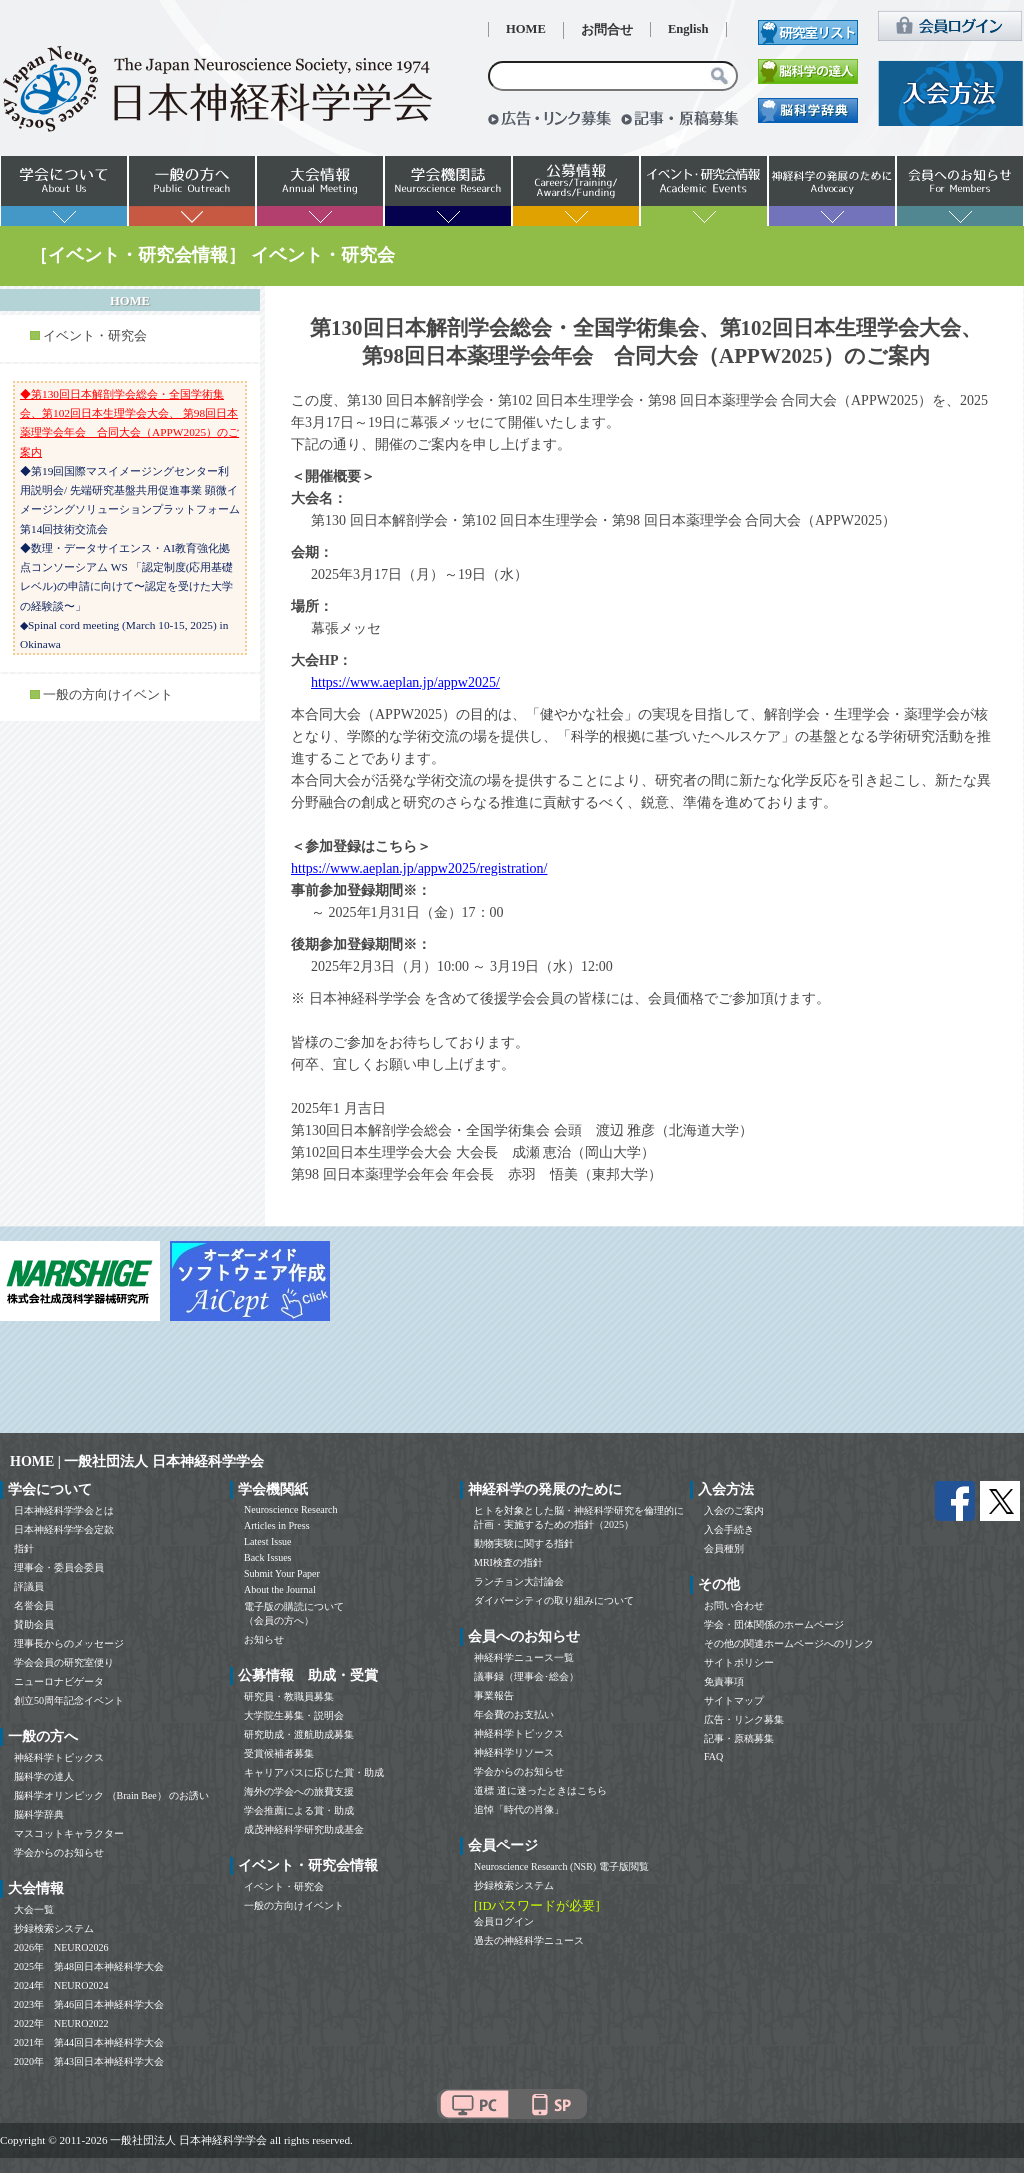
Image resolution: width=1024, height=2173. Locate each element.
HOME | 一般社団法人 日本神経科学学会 (137, 1461)
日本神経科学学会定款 (64, 1529)
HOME (526, 29)
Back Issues (268, 1557)
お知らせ (264, 1639)
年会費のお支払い (514, 1714)
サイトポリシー (739, 1662)
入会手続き (729, 1529)
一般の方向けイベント (108, 695)
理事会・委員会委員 (59, 1567)
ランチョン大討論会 (519, 1581)
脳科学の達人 (44, 1776)
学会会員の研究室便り (64, 1662)
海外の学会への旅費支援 (299, 1791)
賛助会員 (34, 1624)
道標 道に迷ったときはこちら (540, 1790)
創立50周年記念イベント (69, 1700)
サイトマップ (734, 1700)
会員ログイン (504, 1921)
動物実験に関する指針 (524, 1543)
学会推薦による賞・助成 (299, 1810)
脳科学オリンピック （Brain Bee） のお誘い (111, 1795)
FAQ (713, 1756)
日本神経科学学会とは (64, 1510)
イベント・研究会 (95, 336)
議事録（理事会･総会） (526, 1676)
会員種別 (724, 1548)
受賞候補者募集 (279, 1753)
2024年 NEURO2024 (61, 1985)
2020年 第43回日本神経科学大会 (89, 2061)
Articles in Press (277, 1525)
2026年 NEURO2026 (61, 1947)
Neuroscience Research (291, 1509)
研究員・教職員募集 (289, 1696)
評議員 (29, 1586)
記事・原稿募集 (739, 1738)
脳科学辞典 (39, 1814)
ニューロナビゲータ (59, 1681)
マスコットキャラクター (69, 1833)
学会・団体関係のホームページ (774, 1624)
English (688, 29)
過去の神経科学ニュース (529, 1940)
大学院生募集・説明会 (294, 1715)
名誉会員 (34, 1605)
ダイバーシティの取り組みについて (554, 1600)
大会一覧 (34, 1909)
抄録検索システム (54, 1928)
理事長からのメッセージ (69, 1643)
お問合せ (607, 30)
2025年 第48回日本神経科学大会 (89, 1966)
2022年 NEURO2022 (61, 2023)
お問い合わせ (734, 1605)
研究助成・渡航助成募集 (299, 1734)
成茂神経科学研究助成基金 (304, 1829)
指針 (24, 1548)
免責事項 (724, 1681)
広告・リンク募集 (744, 1719)
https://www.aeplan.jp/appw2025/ (405, 682)
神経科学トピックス (59, 1757)
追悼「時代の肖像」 (519, 1809)
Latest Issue (268, 1541)
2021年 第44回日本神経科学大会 (89, 2042)
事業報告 (494, 1695)
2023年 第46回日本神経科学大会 (89, 2004)
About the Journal (280, 1589)
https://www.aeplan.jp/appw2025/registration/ (419, 868)
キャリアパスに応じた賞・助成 (314, 1772)
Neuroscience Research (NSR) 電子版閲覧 (561, 1866)
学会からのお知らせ (59, 1852)
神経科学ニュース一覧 (524, 1657)
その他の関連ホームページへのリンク (789, 1643)
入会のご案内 (734, 1510)
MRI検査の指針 (508, 1562)
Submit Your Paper (282, 1573)
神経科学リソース (514, 1752)
